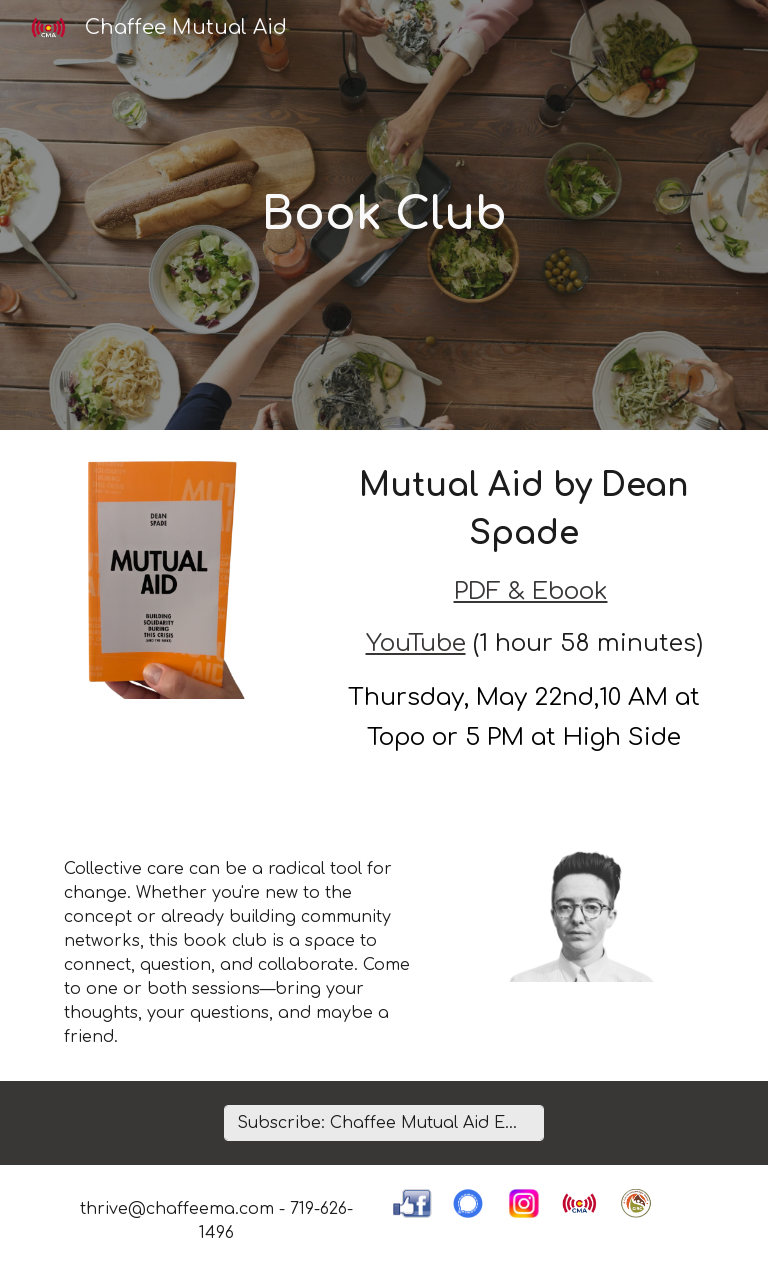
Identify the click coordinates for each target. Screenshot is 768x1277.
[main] (383, 215)
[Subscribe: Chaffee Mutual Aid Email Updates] (383, 1123)
